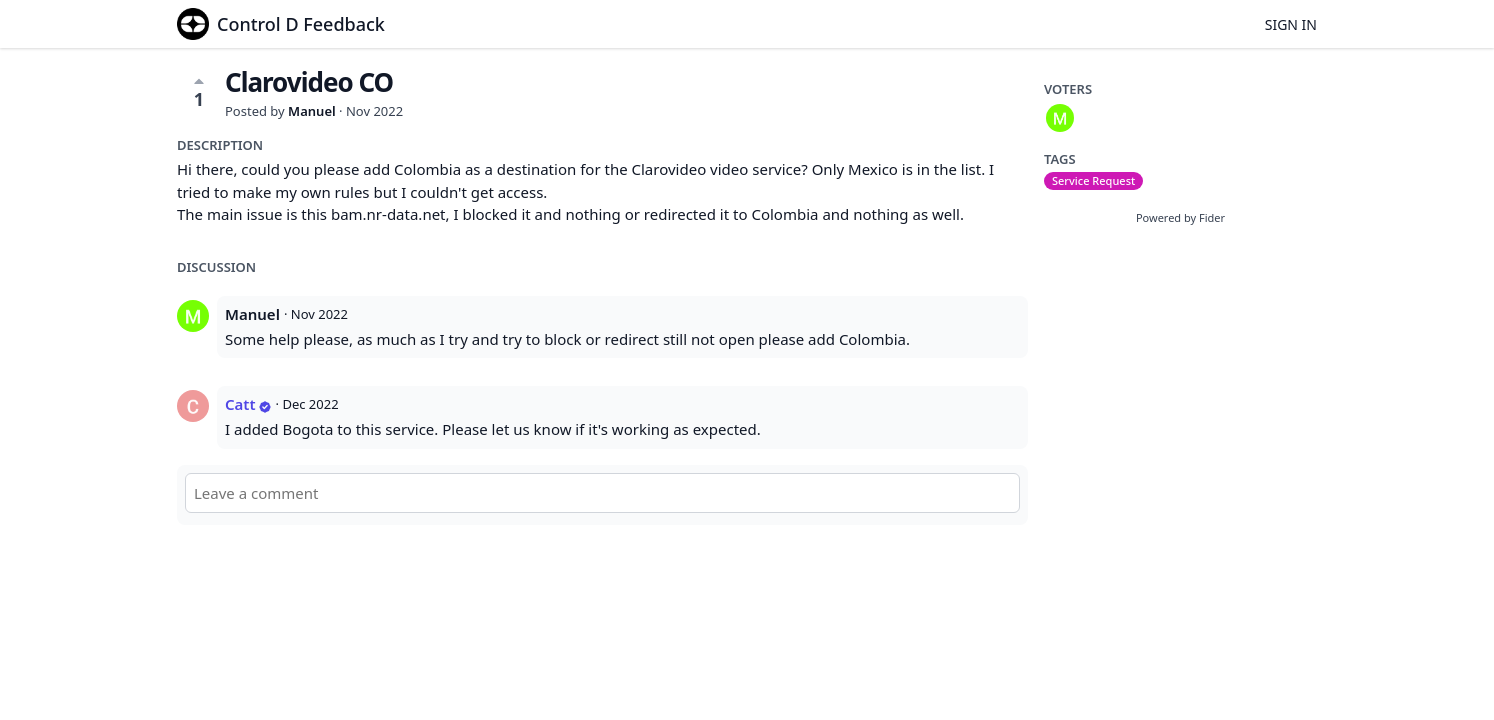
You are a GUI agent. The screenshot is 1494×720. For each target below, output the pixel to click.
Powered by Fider (1180, 217)
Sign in (1291, 24)
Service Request (1093, 180)
